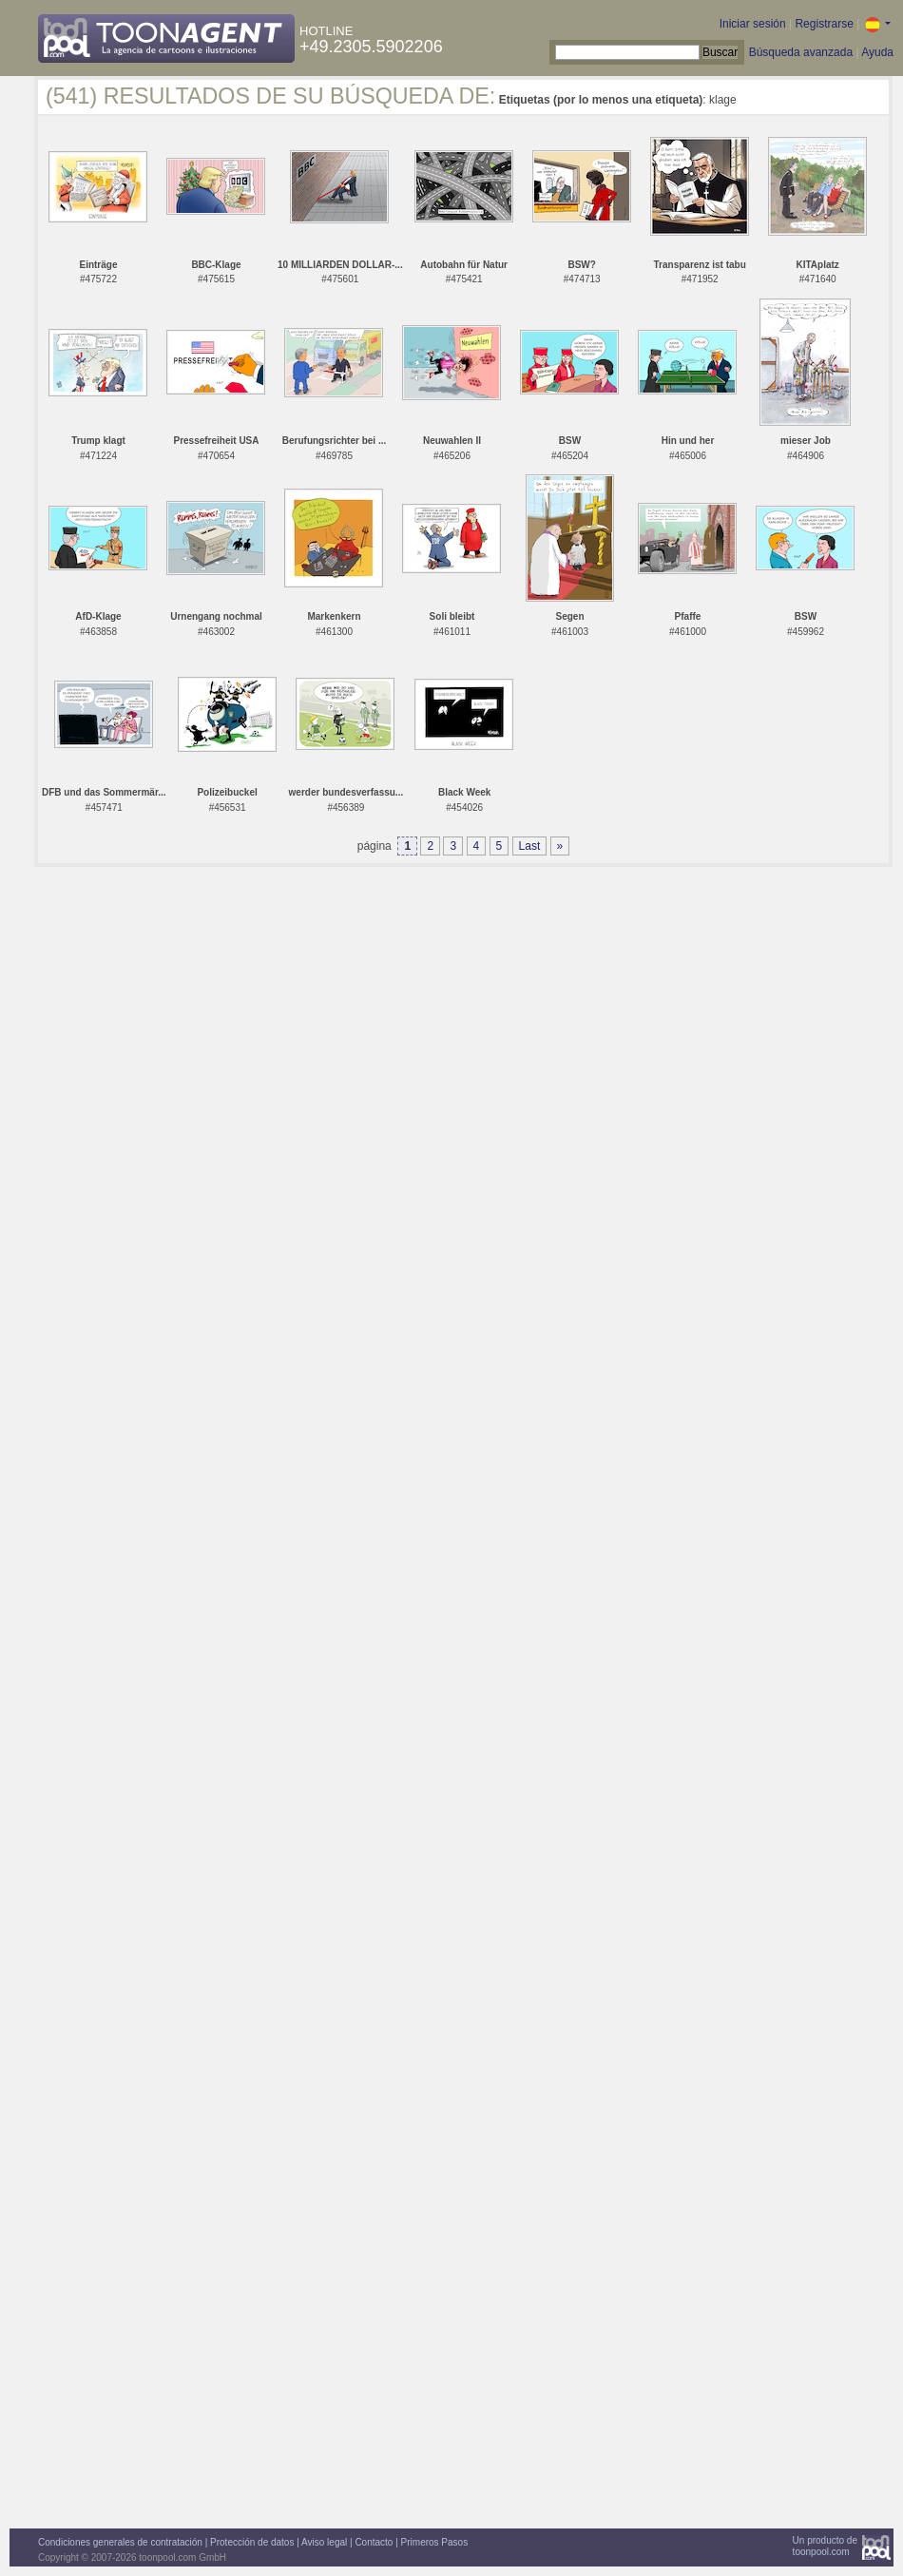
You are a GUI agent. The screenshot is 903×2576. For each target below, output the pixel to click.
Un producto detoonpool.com (825, 2546)
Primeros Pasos (435, 2542)
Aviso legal (324, 2542)
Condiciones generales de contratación (120, 2542)
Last (530, 846)
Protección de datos (252, 2542)
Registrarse (824, 23)
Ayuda (877, 52)
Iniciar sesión (753, 23)
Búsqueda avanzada (801, 52)
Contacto (374, 2542)
